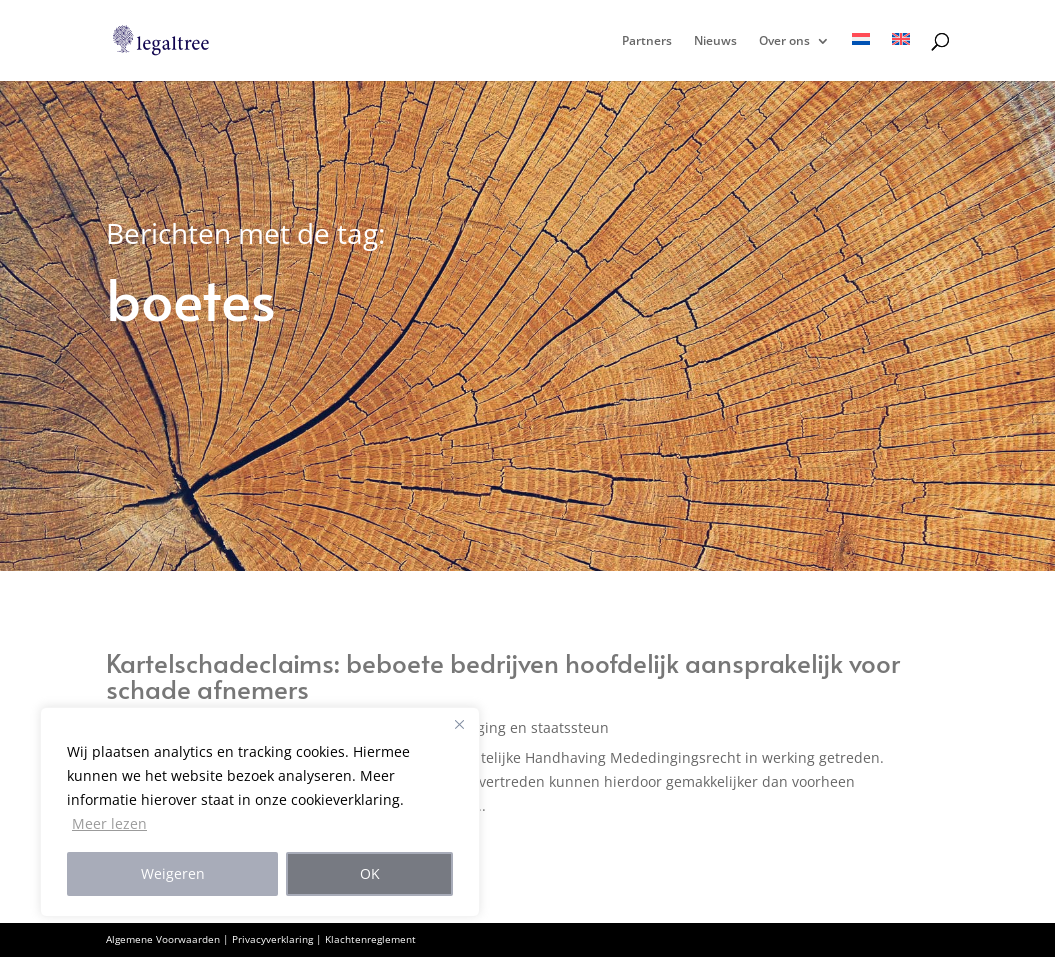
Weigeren (173, 873)
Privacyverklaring (272, 939)
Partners (647, 41)
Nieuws (715, 41)
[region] (260, 812)
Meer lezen (109, 823)
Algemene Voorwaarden (163, 939)
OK (370, 873)
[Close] (459, 724)
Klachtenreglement (370, 939)
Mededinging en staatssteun (513, 727)
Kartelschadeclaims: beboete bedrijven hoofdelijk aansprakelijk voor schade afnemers (503, 675)
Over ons (784, 41)
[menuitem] (861, 57)
